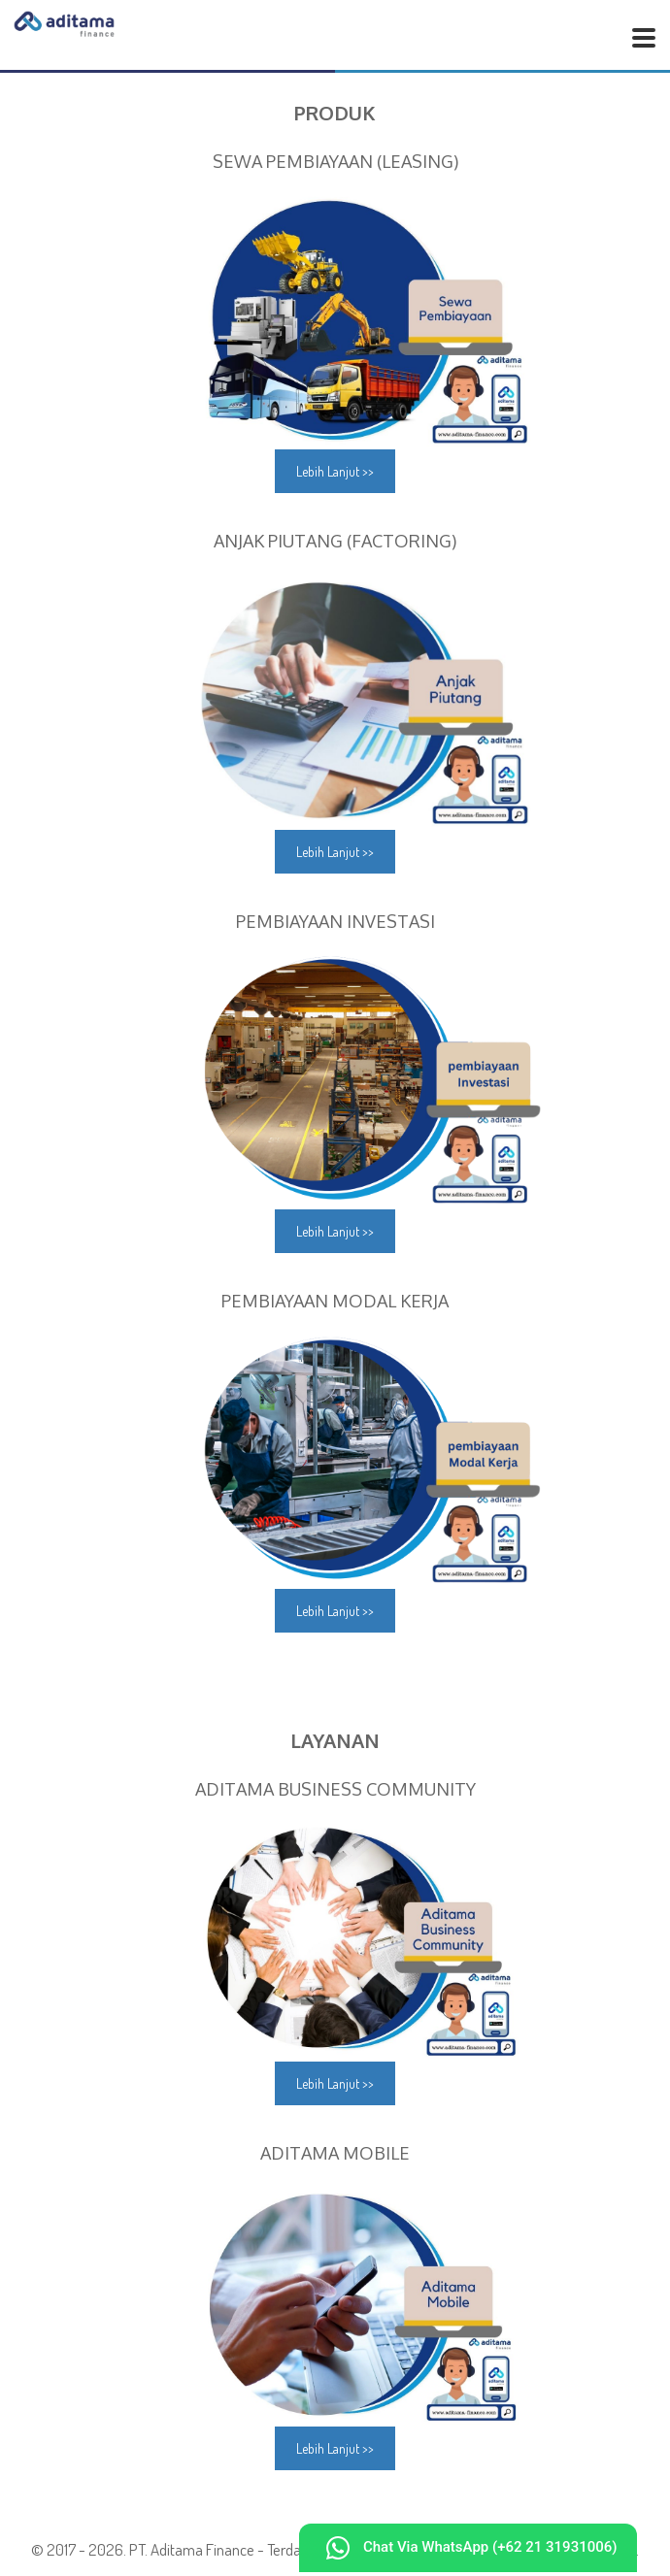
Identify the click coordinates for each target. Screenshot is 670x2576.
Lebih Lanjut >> (335, 471)
